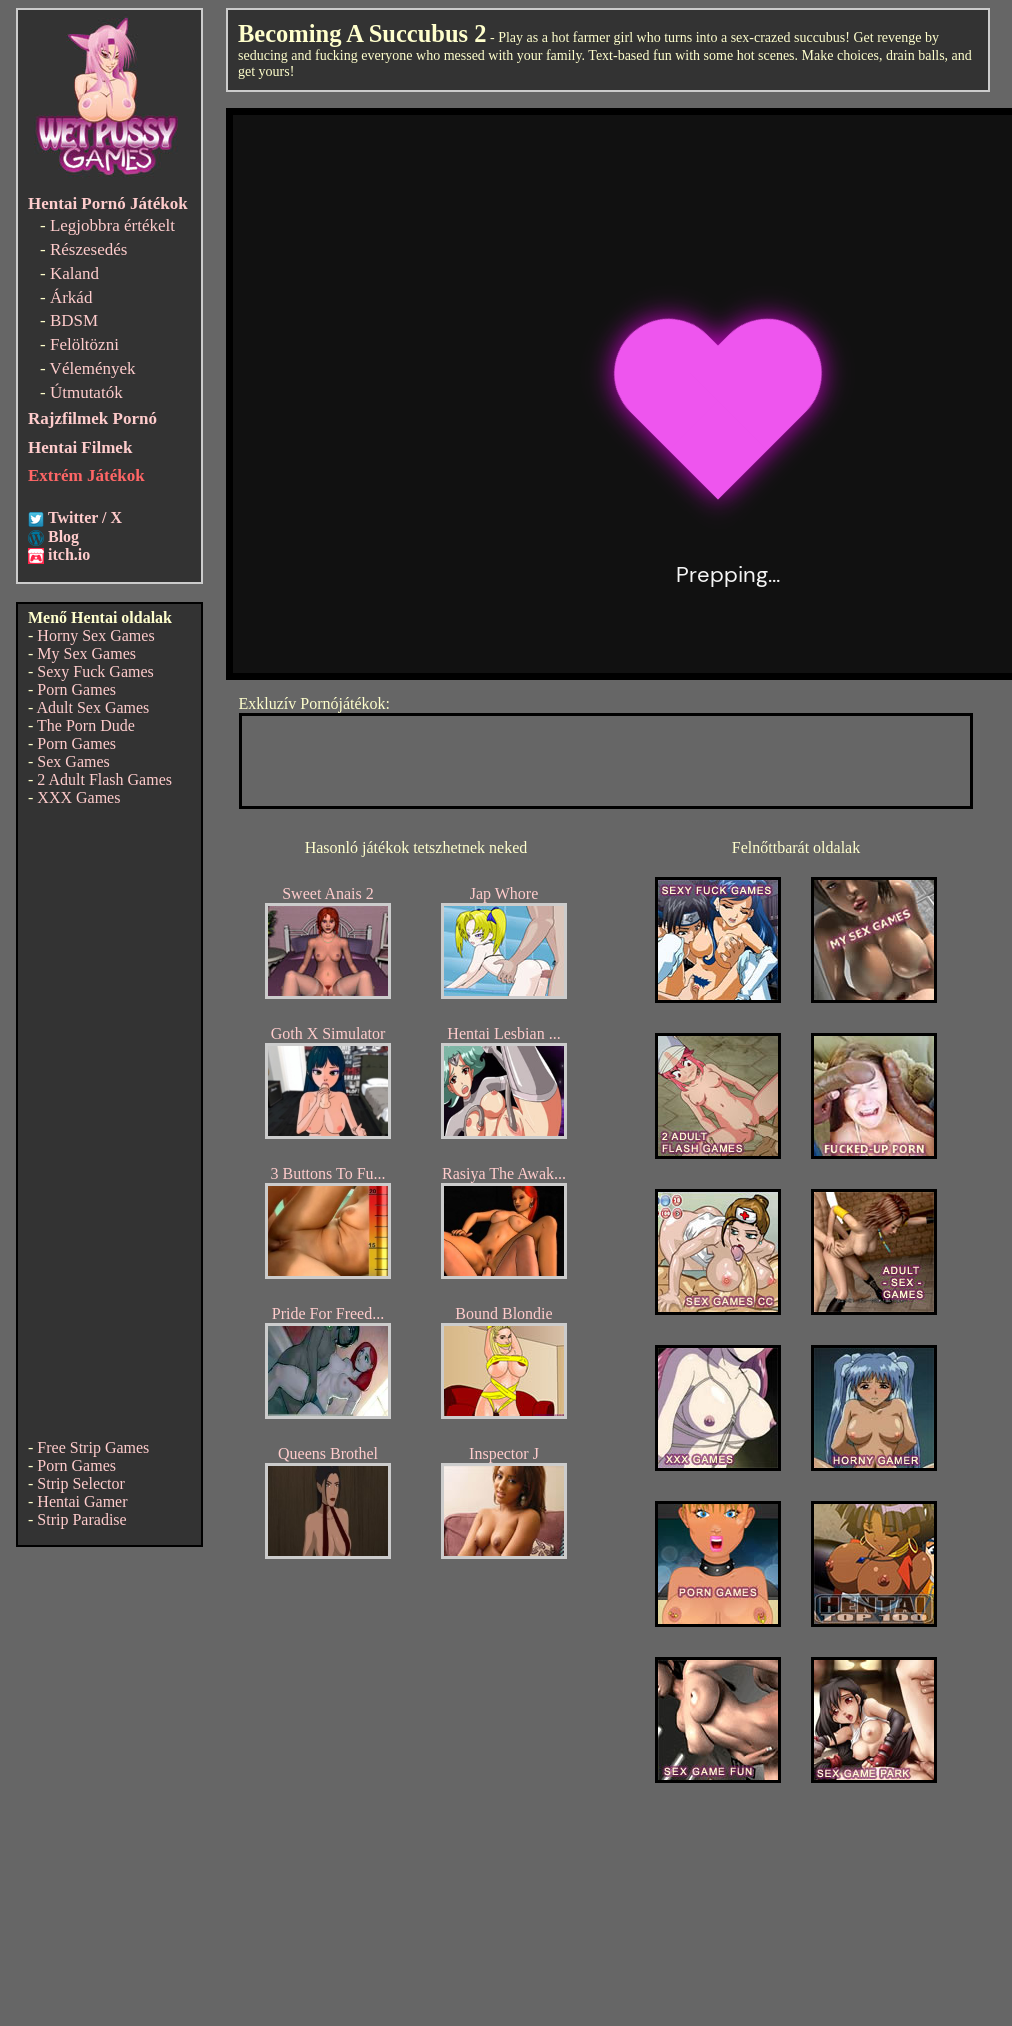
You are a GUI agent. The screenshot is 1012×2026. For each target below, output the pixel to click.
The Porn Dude (86, 725)
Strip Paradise (81, 1519)
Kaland (74, 273)
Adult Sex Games (92, 707)
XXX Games (78, 797)
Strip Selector (81, 1483)
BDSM (74, 320)
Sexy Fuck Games (95, 671)
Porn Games (76, 689)
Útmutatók (86, 392)
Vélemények (93, 368)
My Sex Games (86, 653)
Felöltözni (84, 344)
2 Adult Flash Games (104, 779)
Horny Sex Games (95, 635)
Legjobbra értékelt (112, 225)
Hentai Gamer (82, 1501)
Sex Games (73, 761)
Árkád (71, 297)
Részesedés (88, 249)
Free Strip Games (93, 1447)
